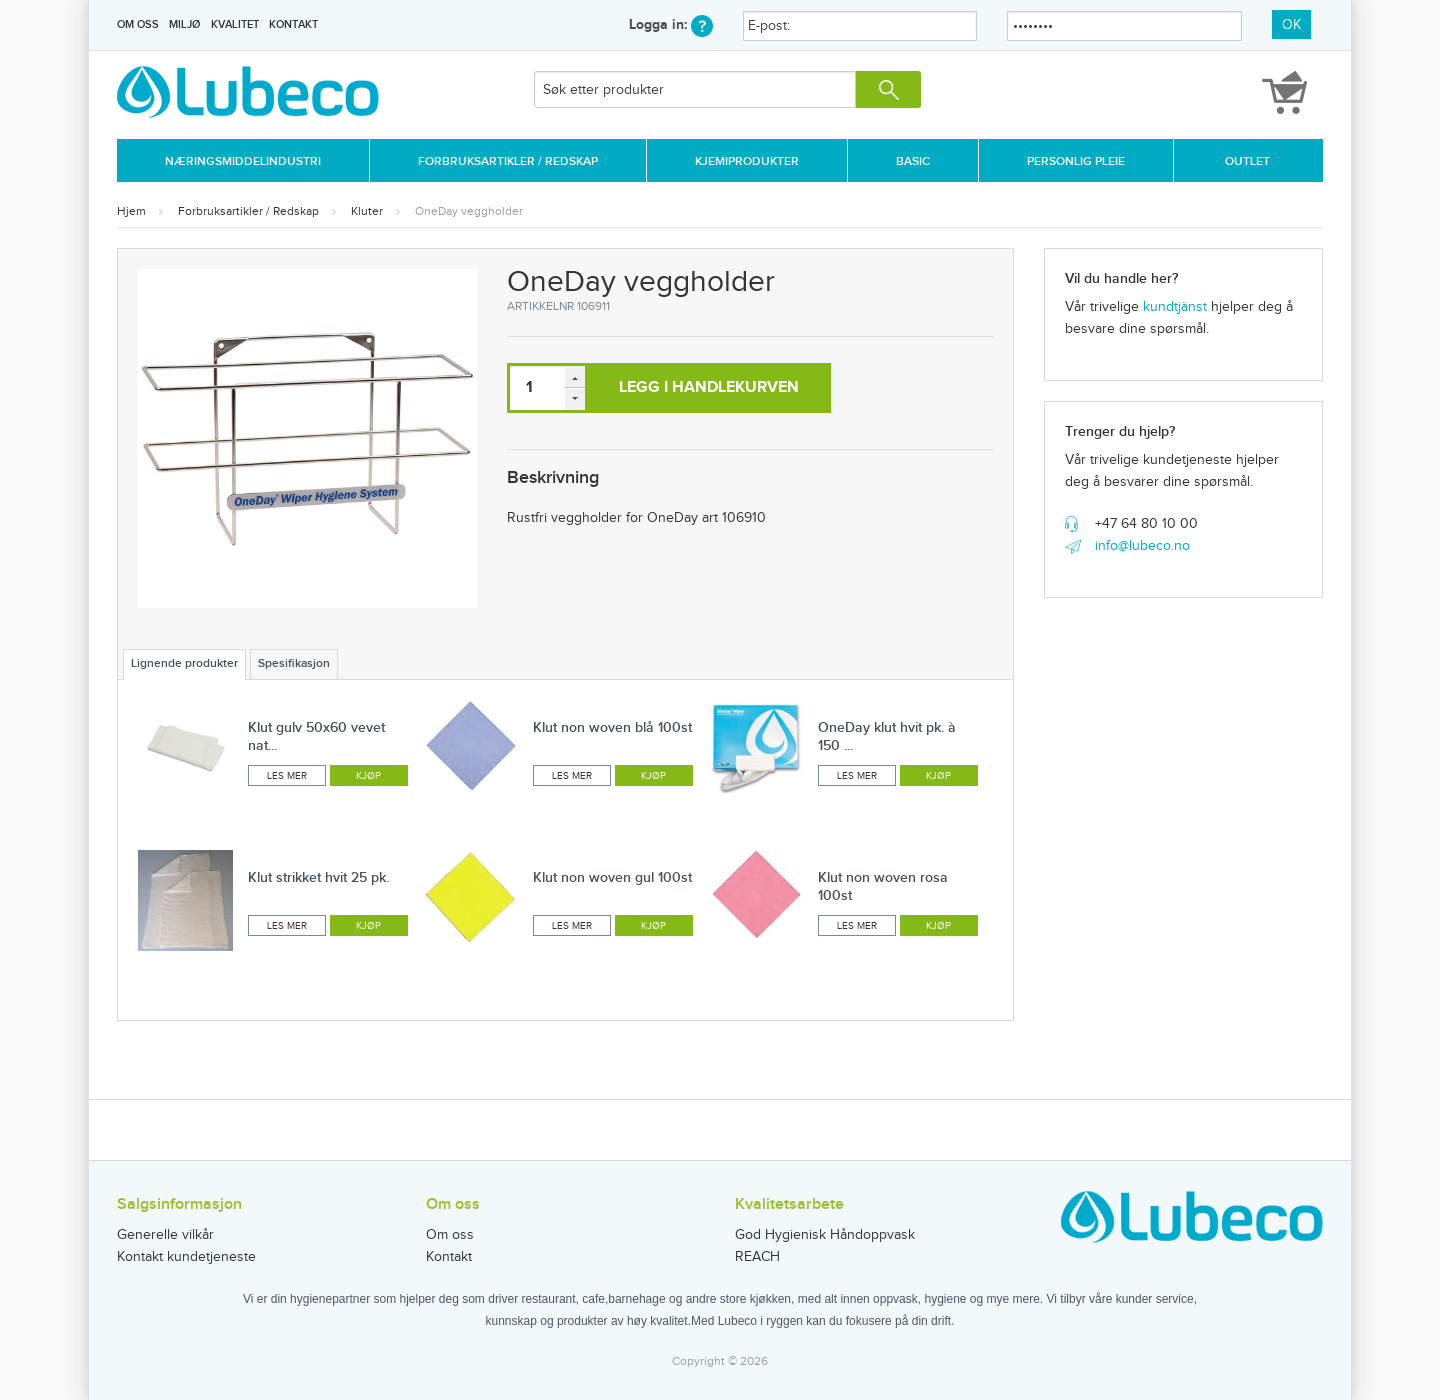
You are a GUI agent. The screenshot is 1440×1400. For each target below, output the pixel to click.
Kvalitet (235, 24)
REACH (757, 1257)
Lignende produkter (184, 663)
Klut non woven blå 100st (612, 727)
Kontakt (293, 24)
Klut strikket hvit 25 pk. (318, 877)
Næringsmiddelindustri (243, 161)
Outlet (1247, 161)
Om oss (138, 24)
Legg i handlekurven (709, 387)
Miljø (184, 24)
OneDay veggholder (469, 211)
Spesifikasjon (294, 663)
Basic (913, 161)
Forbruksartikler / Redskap (508, 161)
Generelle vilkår (165, 1235)
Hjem (131, 211)
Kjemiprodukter (747, 161)
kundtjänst (1175, 307)
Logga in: (671, 24)
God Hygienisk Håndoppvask (825, 1235)
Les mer (287, 776)
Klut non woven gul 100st (612, 877)
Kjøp (368, 776)
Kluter (367, 211)
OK (1291, 25)
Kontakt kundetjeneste (186, 1257)
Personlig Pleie (1076, 161)
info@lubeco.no (1142, 546)
